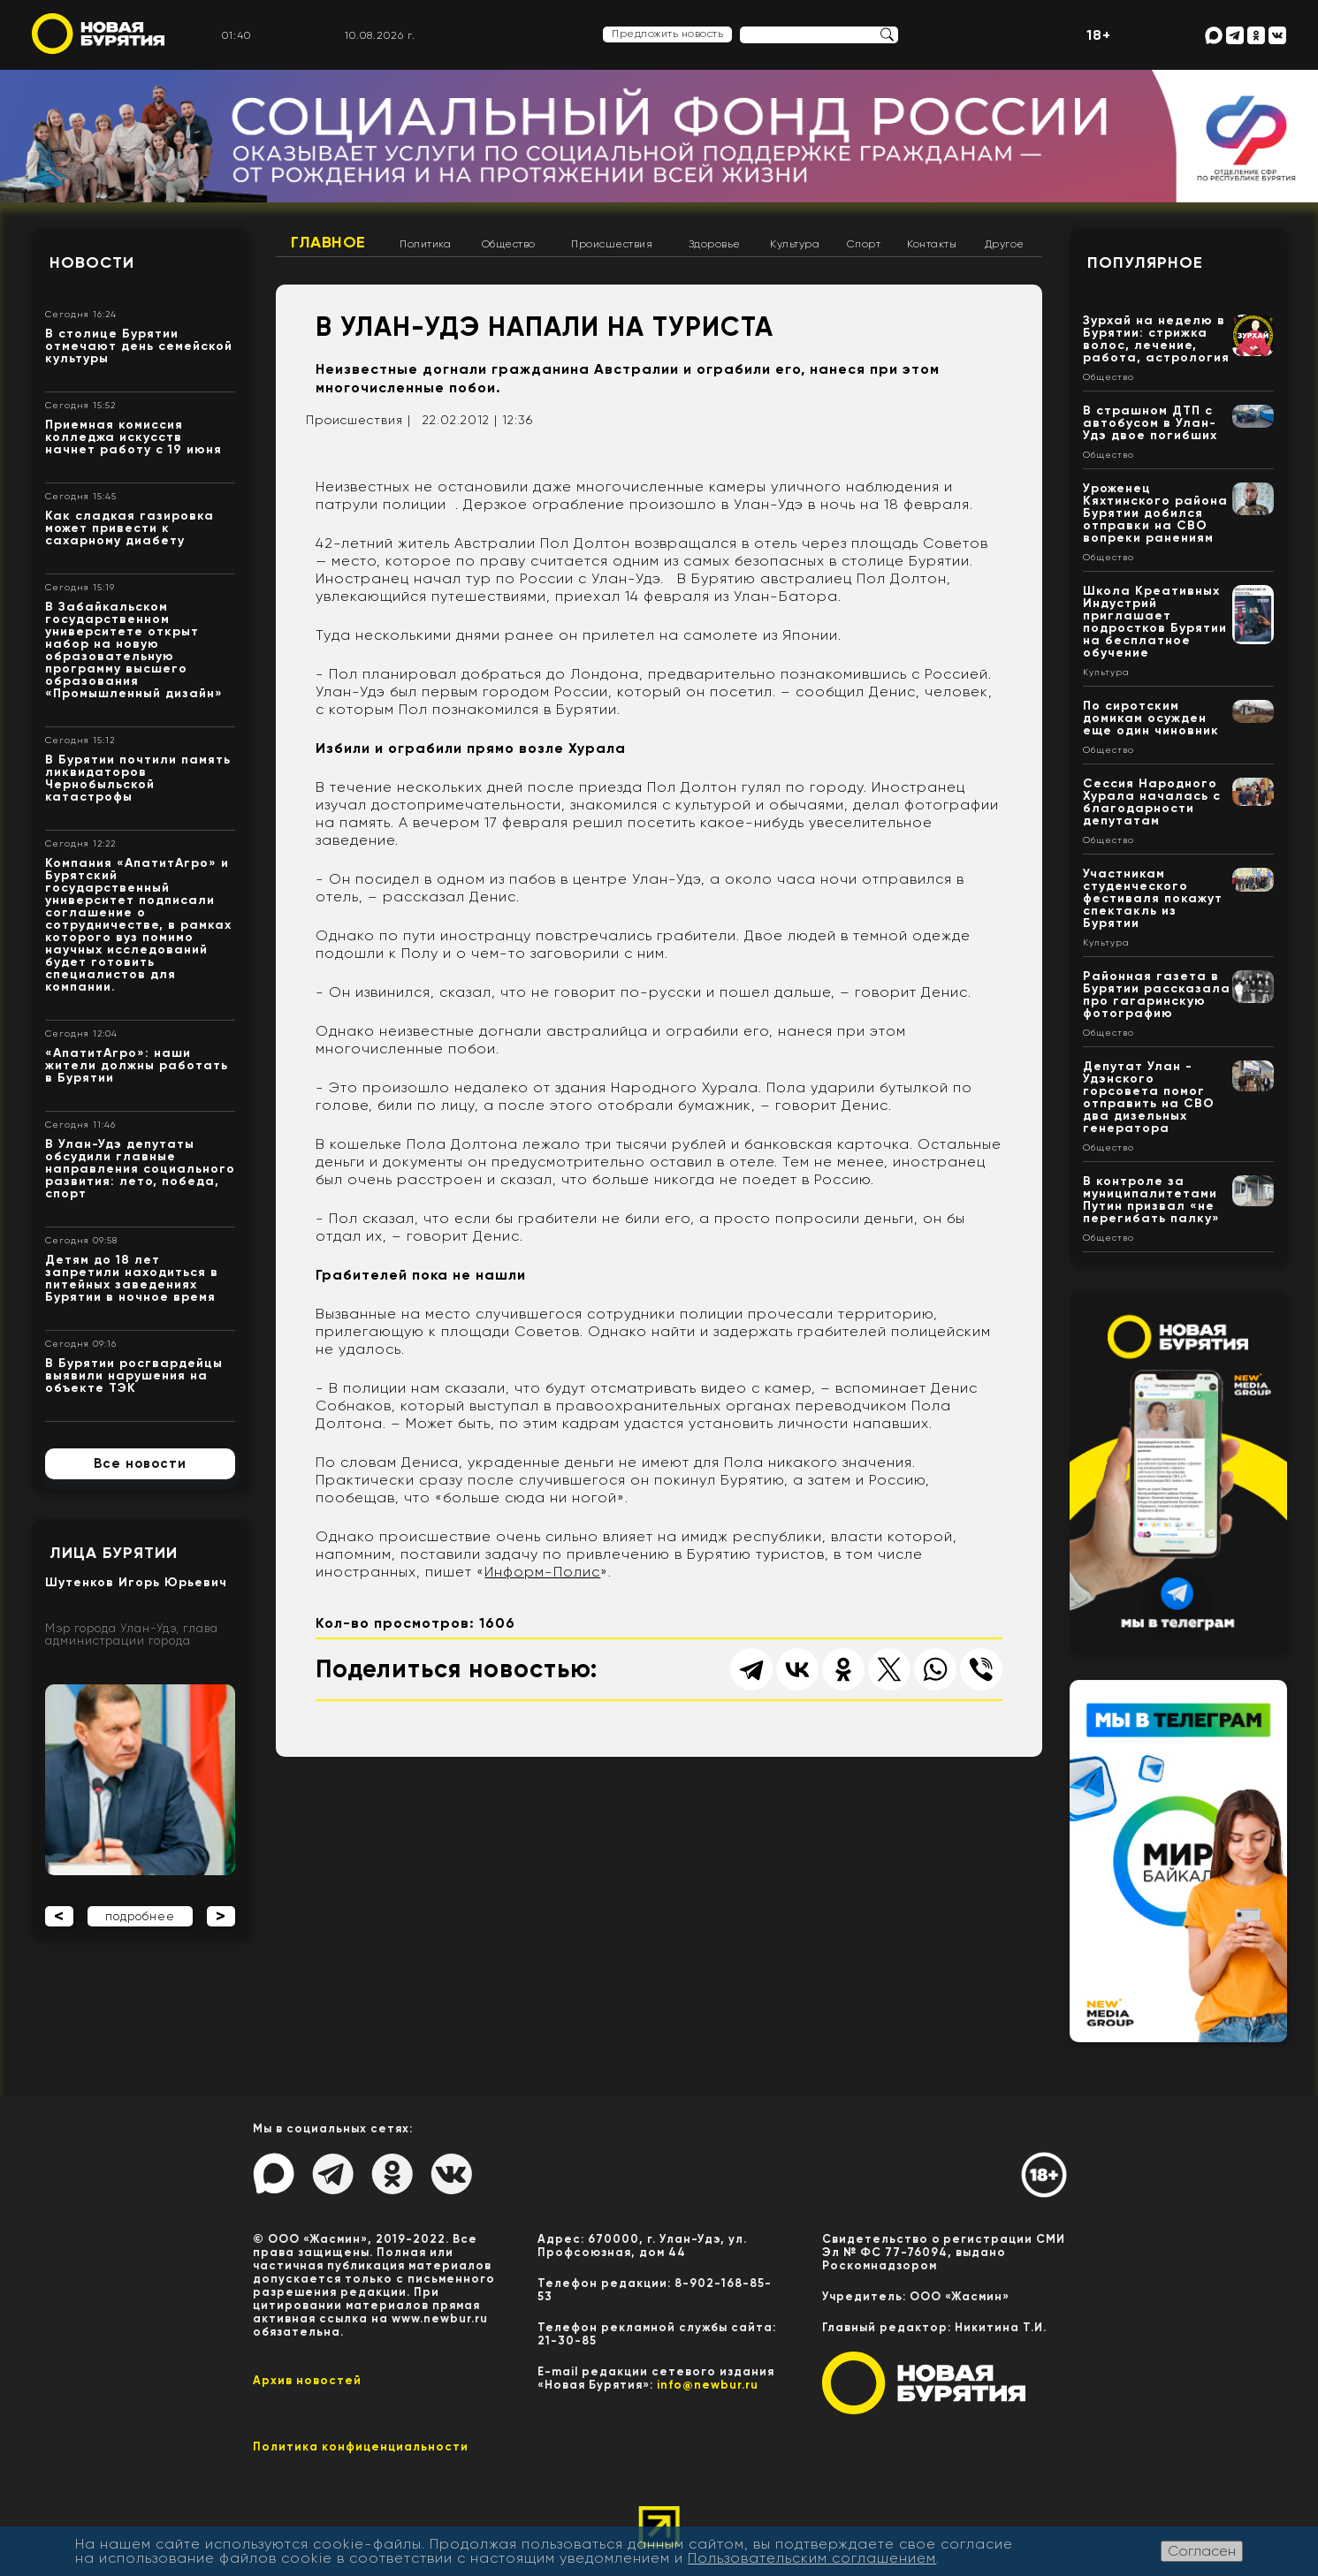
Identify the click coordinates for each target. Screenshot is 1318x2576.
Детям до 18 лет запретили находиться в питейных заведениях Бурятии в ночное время (131, 1278)
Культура (794, 244)
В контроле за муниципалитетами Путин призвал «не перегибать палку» (1151, 1200)
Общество (509, 244)
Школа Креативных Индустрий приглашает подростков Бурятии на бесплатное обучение (1155, 621)
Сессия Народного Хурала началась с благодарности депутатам (1152, 802)
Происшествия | (358, 420)
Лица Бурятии (114, 1552)
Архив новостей (307, 2380)
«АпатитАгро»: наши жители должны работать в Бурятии (136, 1065)
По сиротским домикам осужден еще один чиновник (1151, 718)
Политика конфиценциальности (361, 2446)
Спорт (864, 244)
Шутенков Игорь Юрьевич (136, 1582)
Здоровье (715, 244)
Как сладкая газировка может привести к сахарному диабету (129, 528)
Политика (425, 244)
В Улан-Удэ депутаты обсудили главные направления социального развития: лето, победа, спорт (140, 1168)
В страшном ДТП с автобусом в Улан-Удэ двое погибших (1150, 423)
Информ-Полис (542, 1571)
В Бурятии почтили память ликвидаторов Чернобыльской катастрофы (138, 778)
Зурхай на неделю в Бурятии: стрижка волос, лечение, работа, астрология (1156, 339)
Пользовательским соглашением (812, 2557)
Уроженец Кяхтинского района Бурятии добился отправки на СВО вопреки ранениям (1155, 513)
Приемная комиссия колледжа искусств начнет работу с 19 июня (133, 437)
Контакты (931, 244)
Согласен (1202, 2550)
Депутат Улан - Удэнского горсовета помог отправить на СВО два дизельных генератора (1149, 1097)
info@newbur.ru (707, 2384)
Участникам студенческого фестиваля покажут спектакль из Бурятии (1153, 898)
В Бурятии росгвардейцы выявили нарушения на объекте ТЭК (134, 1375)
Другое (1005, 244)
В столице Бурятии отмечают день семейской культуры (138, 346)
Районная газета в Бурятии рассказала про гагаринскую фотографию (1156, 995)
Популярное (1145, 262)
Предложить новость (667, 33)
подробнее (140, 1916)
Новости (92, 262)
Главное (328, 242)
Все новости (140, 1463)
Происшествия (611, 244)
